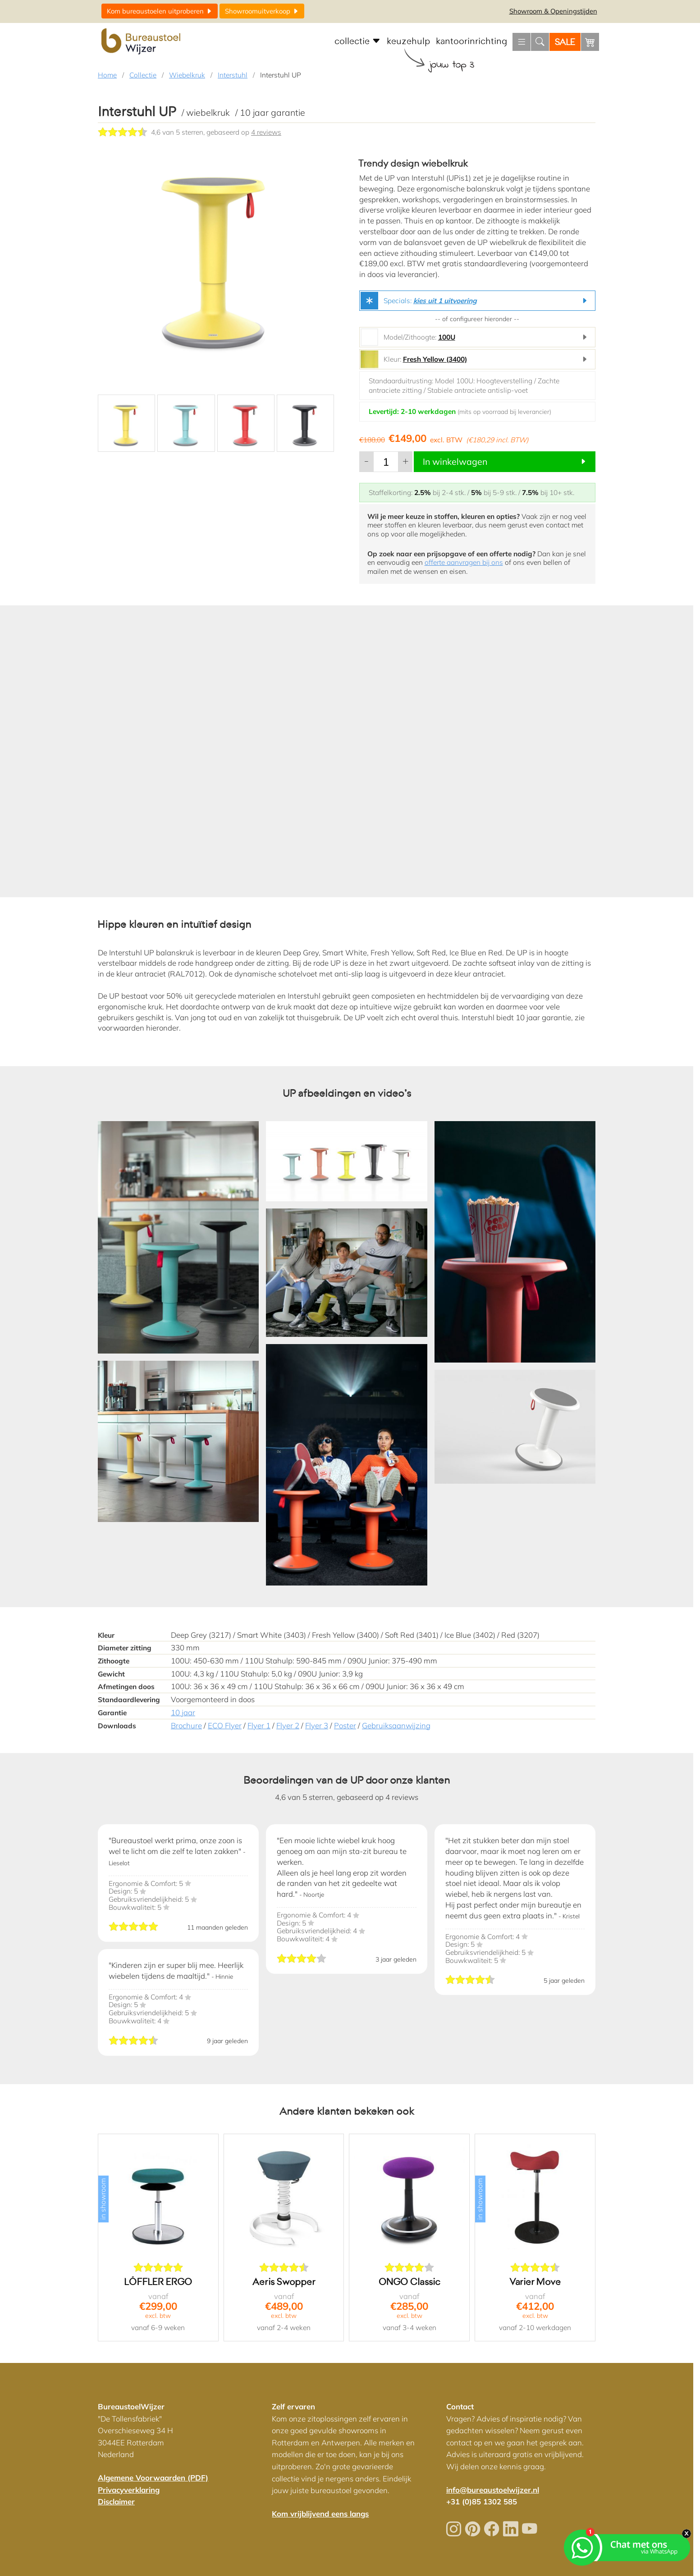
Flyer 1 (258, 1725)
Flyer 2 (287, 1725)
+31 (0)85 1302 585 (481, 2501)
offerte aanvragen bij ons (464, 562)
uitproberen (159, 11)
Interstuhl (232, 75)
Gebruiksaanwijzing (396, 1725)
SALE (565, 42)
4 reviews (266, 132)
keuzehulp (408, 41)
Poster (345, 1725)
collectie (357, 41)
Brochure (186, 1725)
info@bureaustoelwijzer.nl (492, 2489)
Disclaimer (116, 2501)
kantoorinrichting (471, 41)
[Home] (142, 41)
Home (107, 75)
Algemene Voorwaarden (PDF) (153, 2477)
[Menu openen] (521, 42)
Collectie (142, 75)
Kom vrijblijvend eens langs (320, 2513)
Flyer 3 (316, 1725)
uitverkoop (262, 11)
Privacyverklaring (129, 2489)
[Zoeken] (540, 42)
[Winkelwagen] (590, 42)
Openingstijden (553, 11)
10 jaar (183, 1712)
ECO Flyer (225, 1725)
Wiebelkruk (187, 75)
